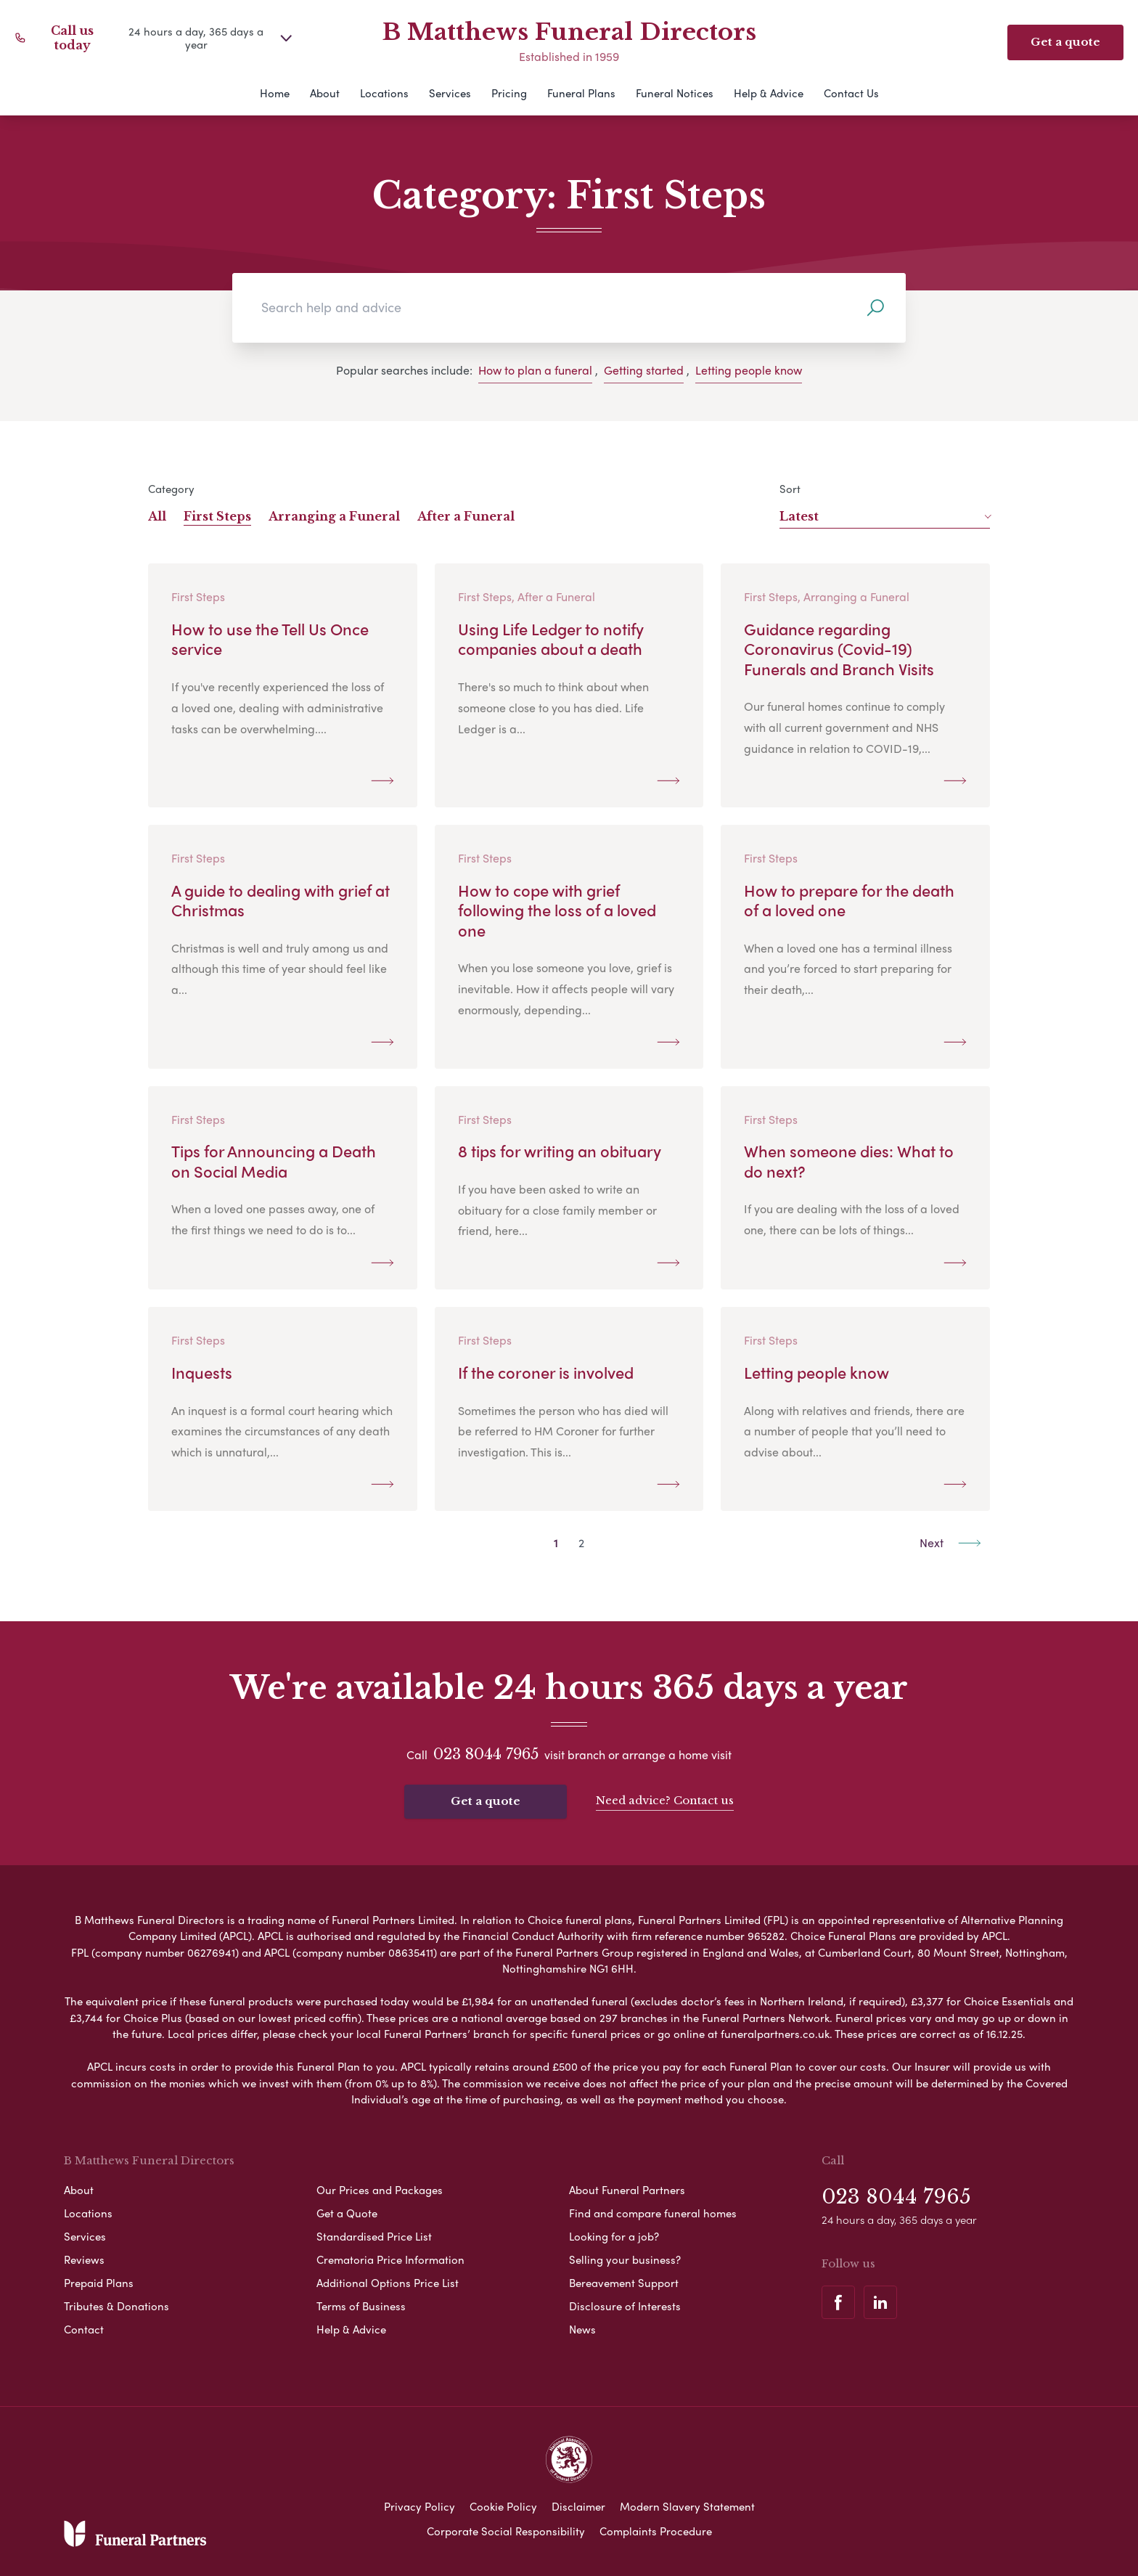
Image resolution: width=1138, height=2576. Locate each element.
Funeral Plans (581, 93)
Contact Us (851, 93)
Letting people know (748, 370)
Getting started (644, 370)
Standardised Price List (374, 2236)
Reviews (84, 2259)
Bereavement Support (624, 2283)
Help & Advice (768, 93)
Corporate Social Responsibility (506, 2531)
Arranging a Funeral (334, 516)
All (157, 516)
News (582, 2329)
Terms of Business (361, 2306)
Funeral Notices (674, 93)
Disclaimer (578, 2506)
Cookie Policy (503, 2506)
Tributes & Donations (116, 2306)
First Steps (217, 516)
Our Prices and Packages (379, 2190)
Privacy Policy (419, 2506)
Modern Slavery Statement (687, 2506)
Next (950, 1542)
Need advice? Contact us (665, 1800)
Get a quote (485, 1801)
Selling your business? (625, 2259)
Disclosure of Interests (625, 2306)
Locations (384, 93)
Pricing (509, 93)
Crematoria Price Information (390, 2259)
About (325, 93)
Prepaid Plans (99, 2283)
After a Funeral (466, 516)
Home (275, 93)
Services (450, 93)
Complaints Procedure (655, 2531)
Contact (84, 2329)
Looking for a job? (614, 2236)
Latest (884, 516)
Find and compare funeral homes (653, 2213)
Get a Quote (346, 2213)
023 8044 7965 (486, 1754)
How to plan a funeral (535, 370)
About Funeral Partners (627, 2190)
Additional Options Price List (387, 2283)
